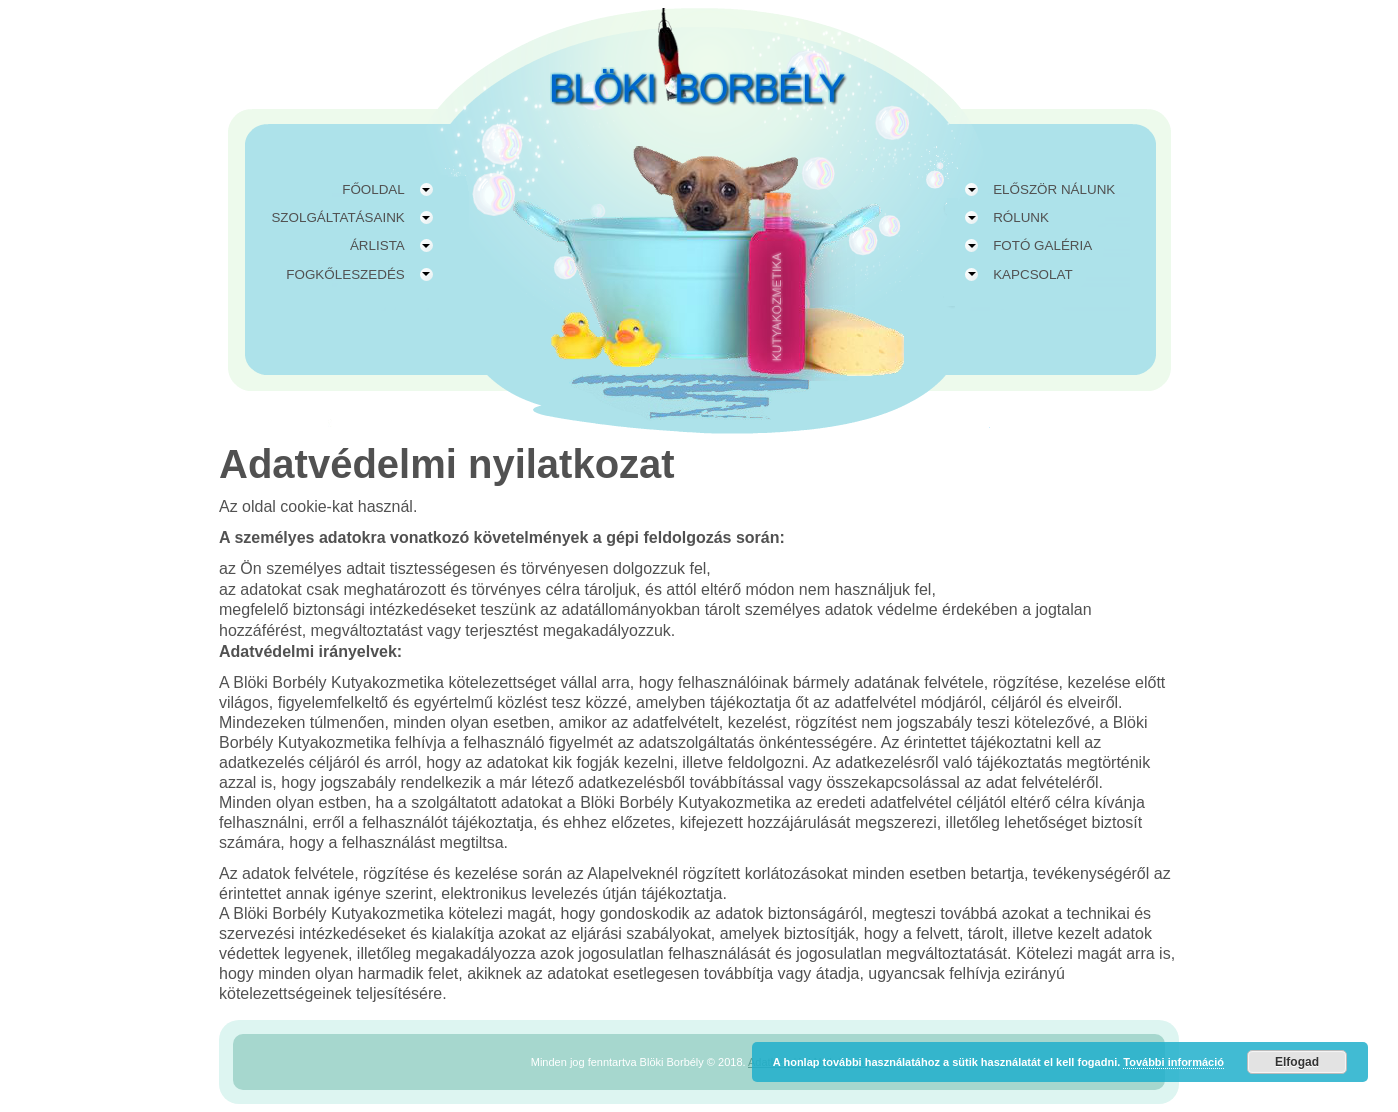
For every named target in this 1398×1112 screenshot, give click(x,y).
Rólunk (1021, 217)
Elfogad (1297, 1062)
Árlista (377, 245)
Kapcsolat (1032, 274)
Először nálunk (1054, 189)
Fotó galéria (1042, 245)
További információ (1173, 1062)
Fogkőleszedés (345, 274)
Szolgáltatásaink (337, 217)
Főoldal (373, 189)
